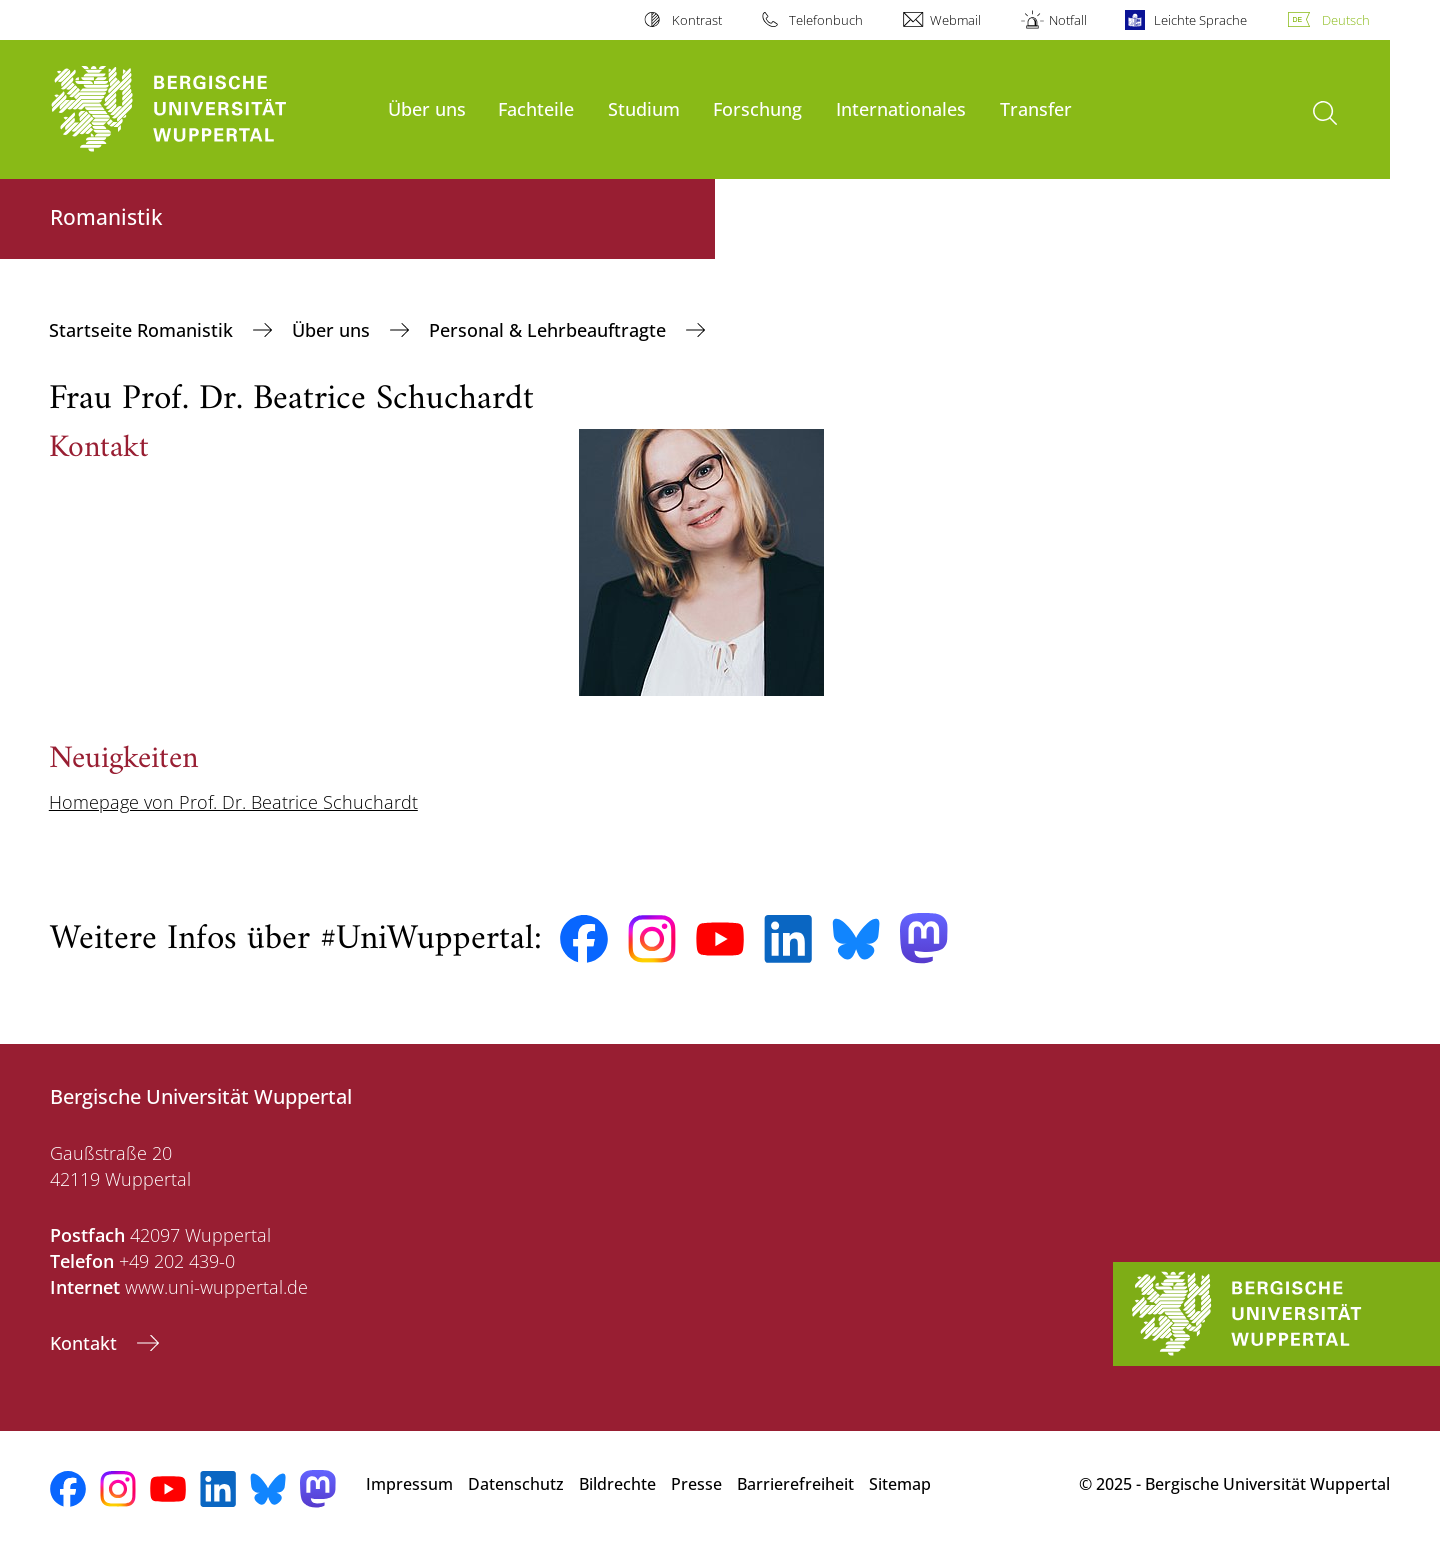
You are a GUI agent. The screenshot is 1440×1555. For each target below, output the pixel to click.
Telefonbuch (826, 20)
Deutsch (1346, 20)
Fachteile (536, 108)
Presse (696, 1484)
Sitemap (900, 1484)
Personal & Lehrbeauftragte (550, 330)
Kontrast (697, 20)
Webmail (955, 20)
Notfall (1068, 20)
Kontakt (86, 1343)
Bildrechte (617, 1484)
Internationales (901, 108)
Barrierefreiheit (795, 1484)
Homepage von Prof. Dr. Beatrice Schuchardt (233, 802)
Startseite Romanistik (143, 330)
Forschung (757, 108)
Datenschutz (516, 1484)
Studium (644, 108)
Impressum (409, 1484)
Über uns (427, 108)
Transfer (1036, 108)
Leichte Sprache (1200, 20)
